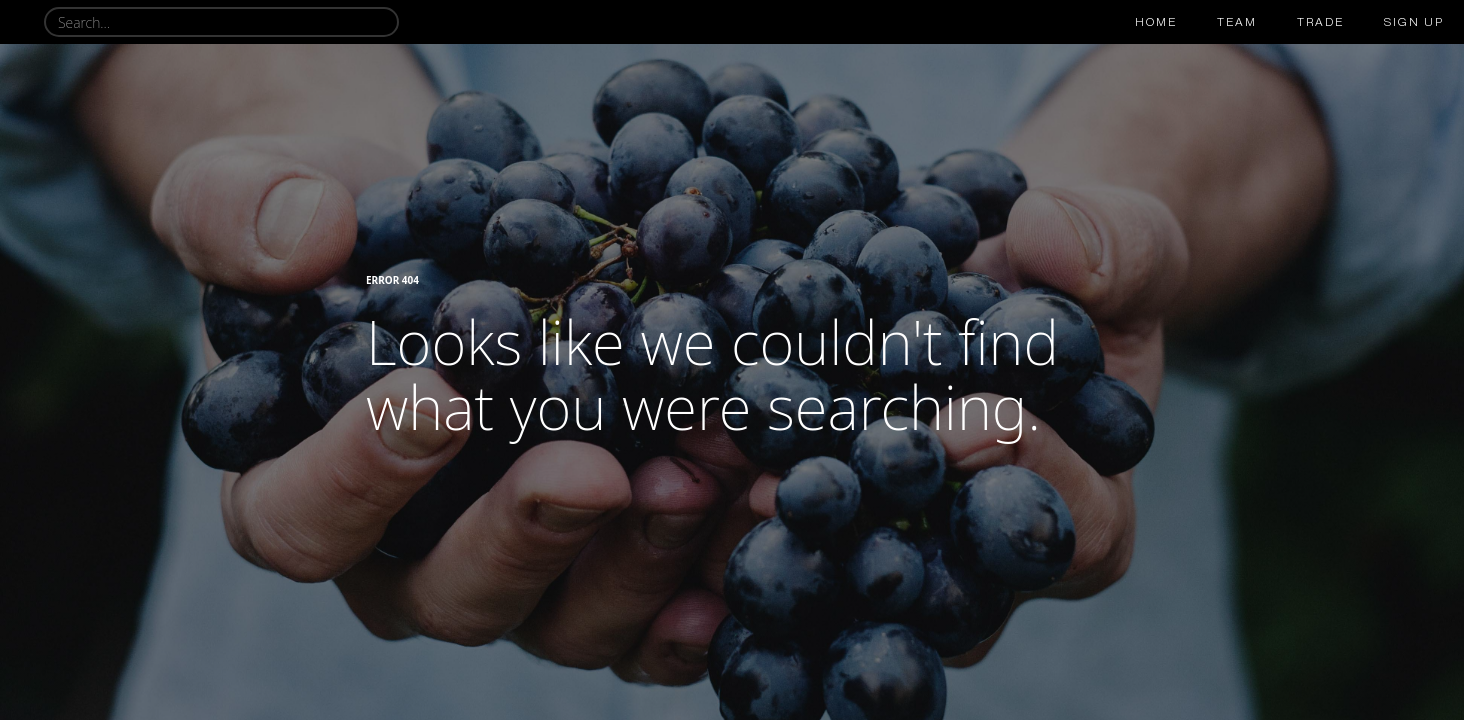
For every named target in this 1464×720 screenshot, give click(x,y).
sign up (1414, 22)
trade (1320, 22)
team (1237, 22)
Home (1156, 22)
